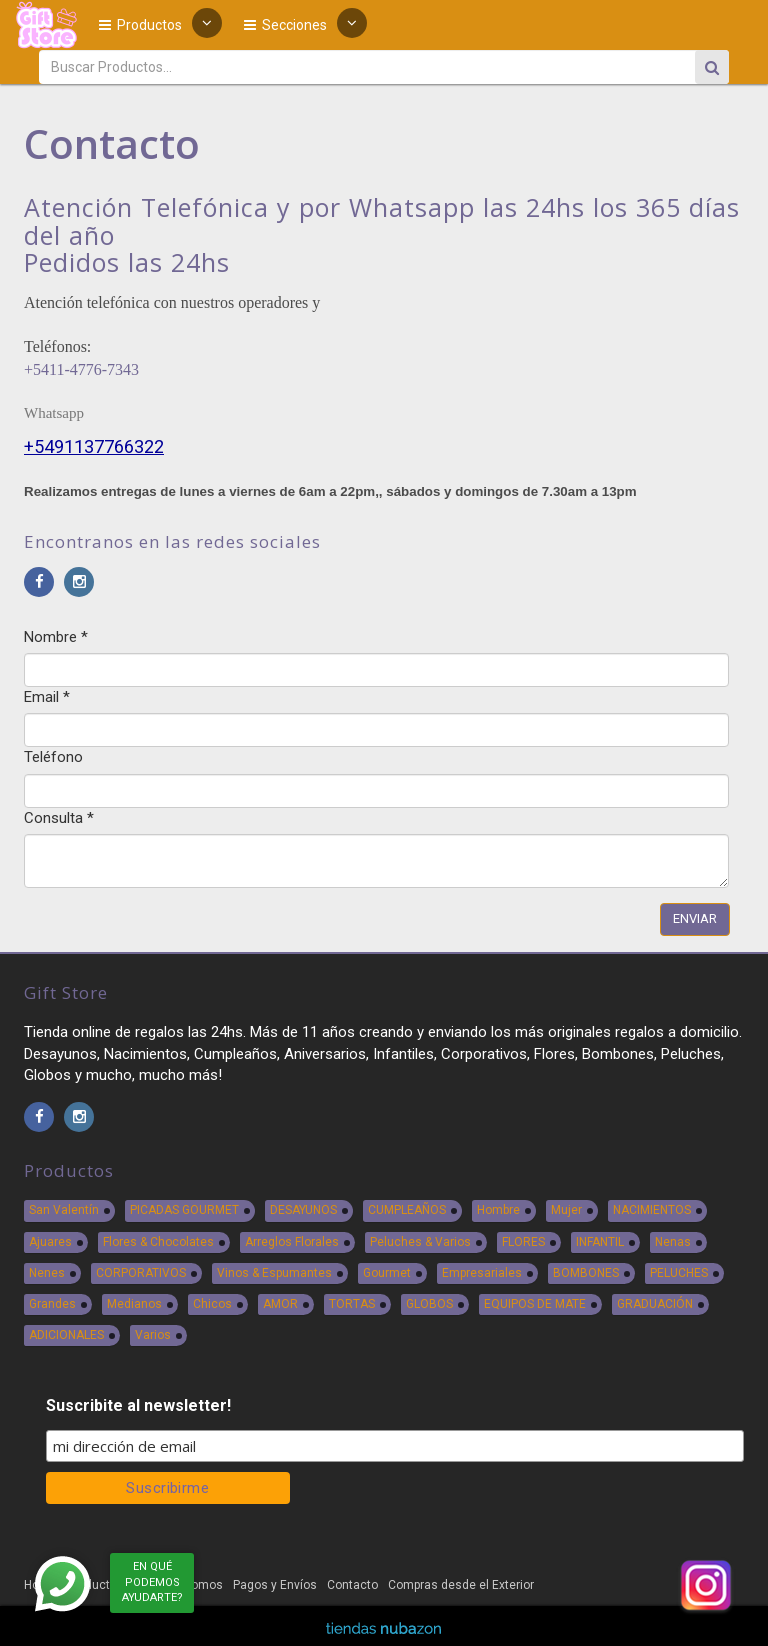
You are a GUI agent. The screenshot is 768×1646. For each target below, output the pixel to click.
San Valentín (64, 1210)
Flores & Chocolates (158, 1242)
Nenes (47, 1273)
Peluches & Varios (420, 1242)
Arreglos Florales (292, 1242)
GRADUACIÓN (655, 1304)
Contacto (352, 1585)
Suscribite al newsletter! (138, 1405)
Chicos (212, 1304)
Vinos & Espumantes (274, 1273)
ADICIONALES (66, 1335)
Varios (153, 1335)
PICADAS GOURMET (184, 1210)
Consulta (59, 818)
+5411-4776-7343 (81, 369)
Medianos (134, 1304)
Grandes (52, 1304)
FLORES (523, 1242)
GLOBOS (429, 1304)
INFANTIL (600, 1242)
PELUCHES (679, 1273)
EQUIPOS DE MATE (535, 1304)
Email (47, 697)
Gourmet (387, 1273)
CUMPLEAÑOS (407, 1210)
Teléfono (53, 757)
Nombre (56, 637)
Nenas (673, 1242)
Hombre (498, 1210)
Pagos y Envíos (275, 1585)
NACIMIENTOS (652, 1210)
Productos (140, 25)
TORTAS (352, 1304)
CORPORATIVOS (141, 1273)
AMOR (280, 1304)
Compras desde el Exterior (461, 1585)
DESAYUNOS (303, 1210)
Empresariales (482, 1273)
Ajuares (50, 1242)
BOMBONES (586, 1273)
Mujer (566, 1210)
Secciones (285, 25)
